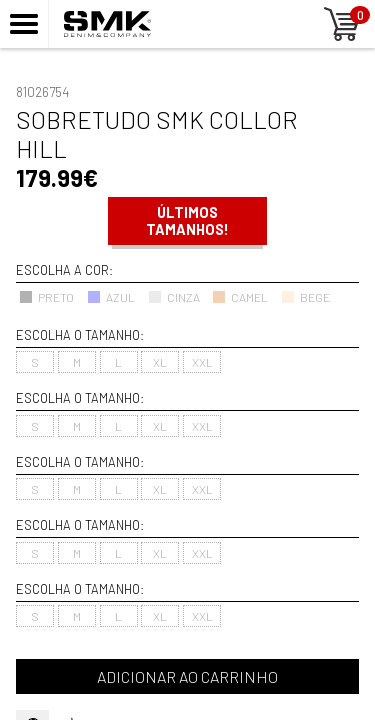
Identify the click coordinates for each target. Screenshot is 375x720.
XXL (202, 362)
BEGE (305, 297)
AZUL (111, 297)
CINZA (174, 297)
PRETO (46, 297)
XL (160, 362)
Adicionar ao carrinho (187, 676)
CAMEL (240, 297)
